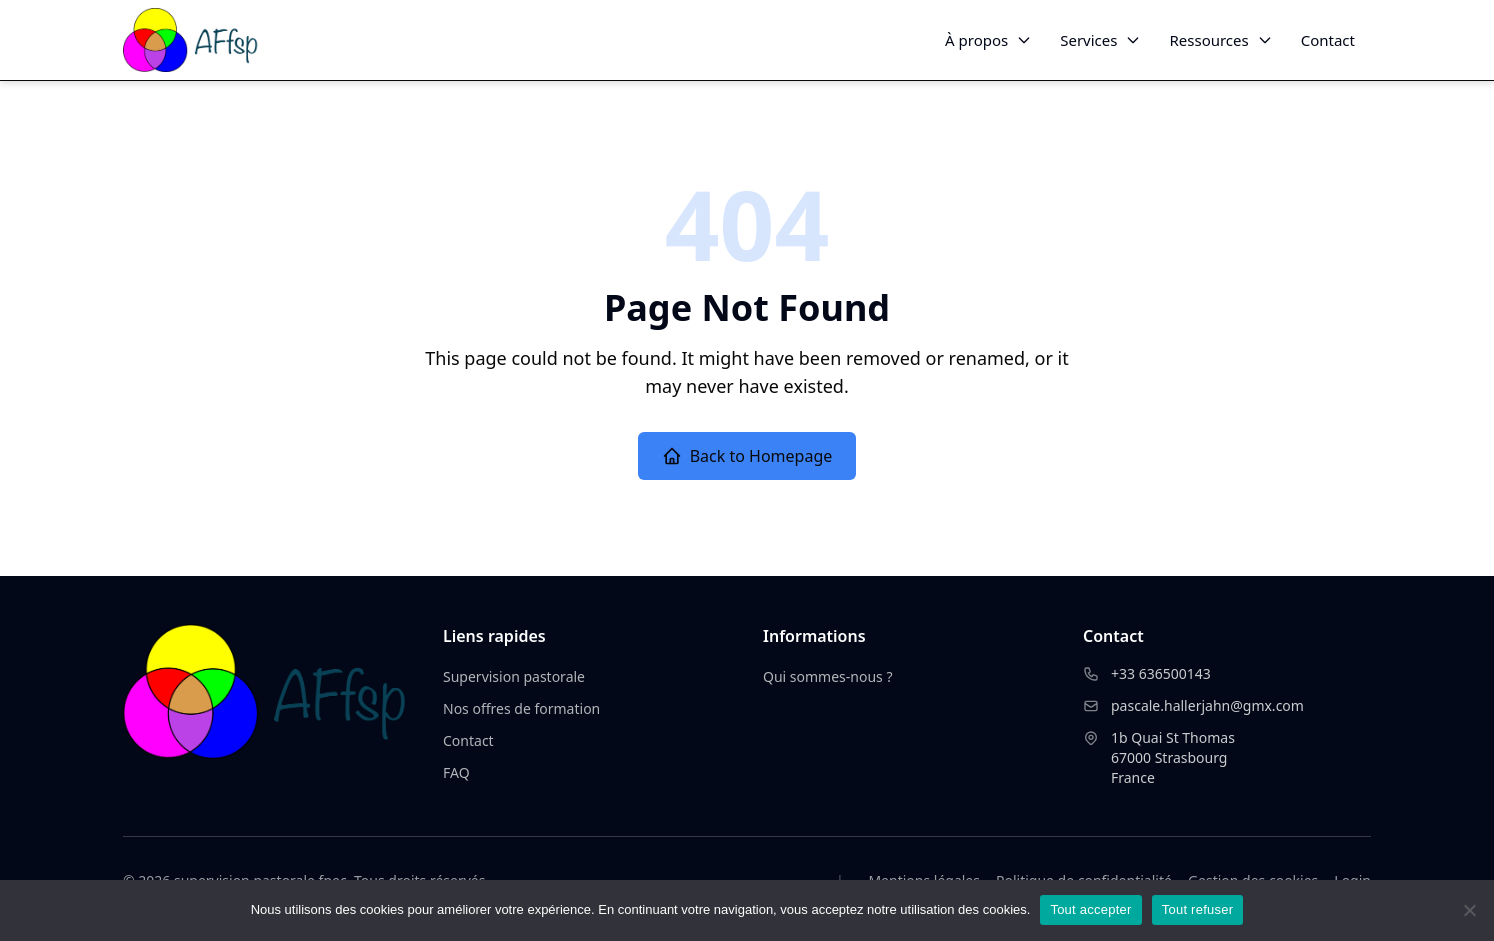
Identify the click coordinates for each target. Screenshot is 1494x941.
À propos (988, 40)
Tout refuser (1198, 909)
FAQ (456, 772)
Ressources (1220, 40)
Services (1100, 40)
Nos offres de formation (521, 708)
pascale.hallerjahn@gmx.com (1207, 705)
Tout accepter (1090, 909)
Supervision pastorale (514, 676)
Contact (1328, 40)
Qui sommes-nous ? (828, 676)
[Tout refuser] (1469, 910)
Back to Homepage (747, 456)
